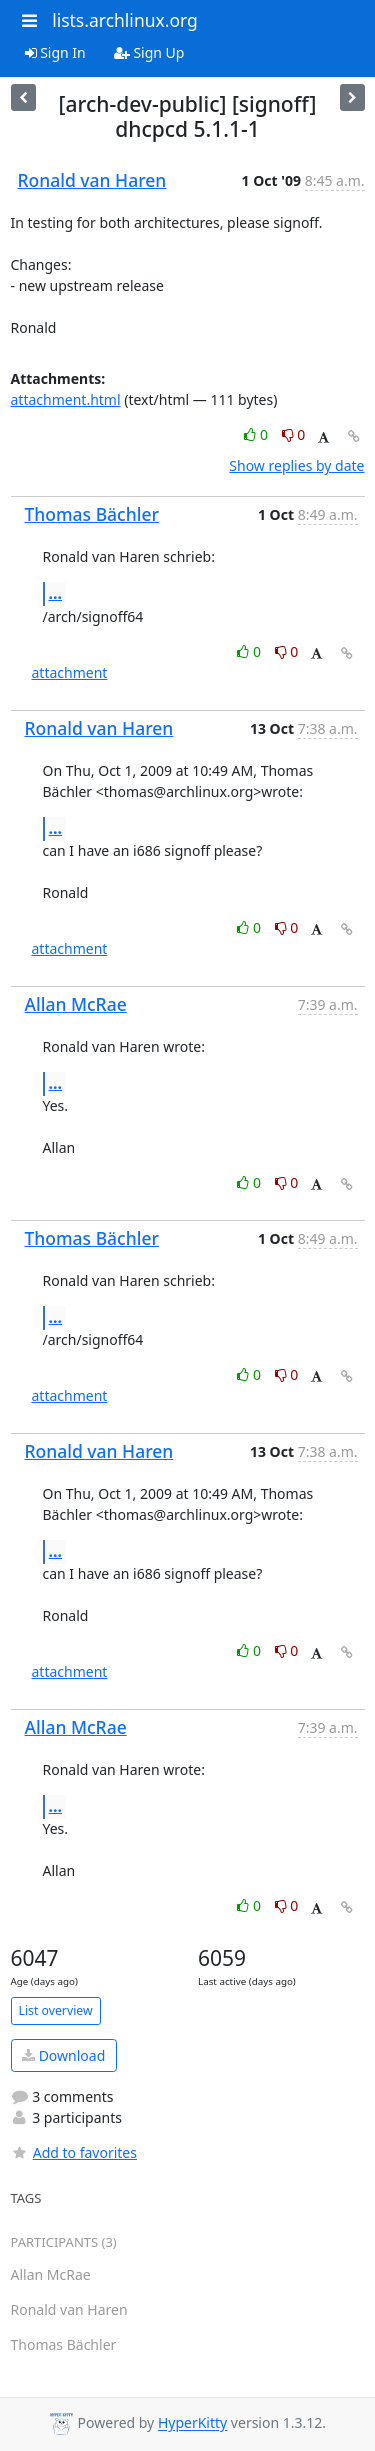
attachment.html (66, 399)
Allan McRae (76, 1004)
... (56, 593)
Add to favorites (74, 2152)
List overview (56, 2010)
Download (63, 2055)
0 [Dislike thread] (294, 434)
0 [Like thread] (257, 434)
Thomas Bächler (92, 514)
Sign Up (149, 52)
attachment (70, 672)
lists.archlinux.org (125, 20)
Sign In (55, 52)
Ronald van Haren (92, 180)
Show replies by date (296, 465)
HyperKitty (192, 2423)
